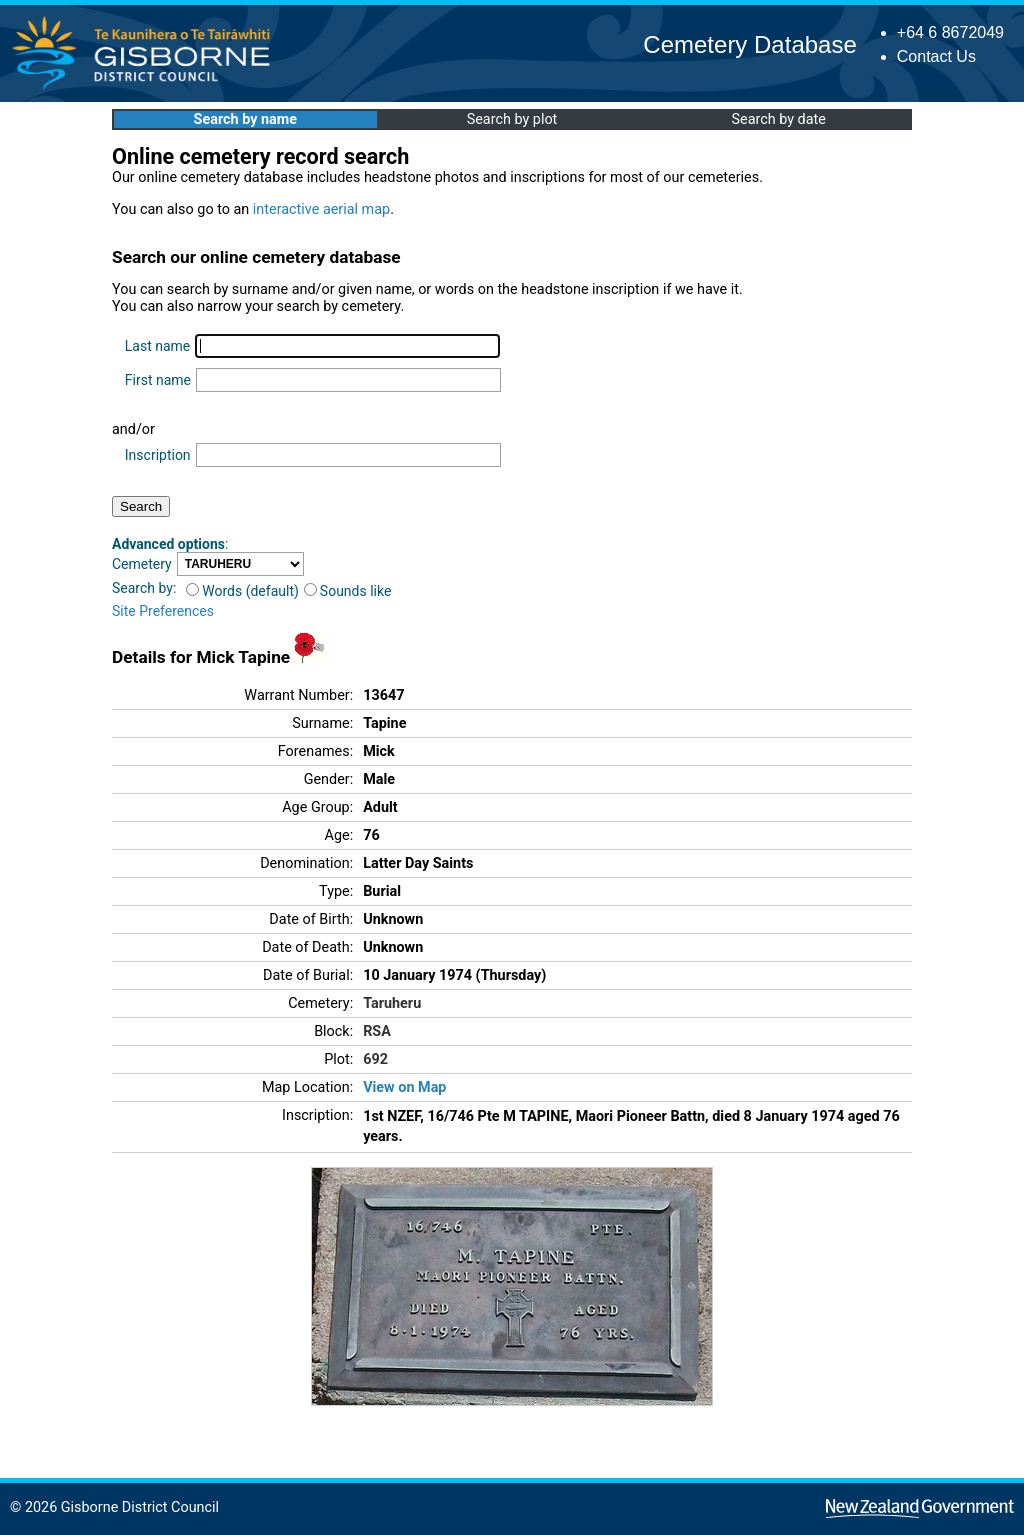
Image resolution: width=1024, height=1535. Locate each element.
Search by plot (512, 119)
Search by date (778, 119)
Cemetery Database (749, 44)
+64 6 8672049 (950, 32)
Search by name (245, 119)
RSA (377, 1031)
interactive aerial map (321, 209)
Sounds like (348, 591)
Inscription (158, 455)
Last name (157, 346)
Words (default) (242, 591)
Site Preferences (163, 611)
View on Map (404, 1087)
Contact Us (936, 56)
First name (158, 380)
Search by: (144, 588)
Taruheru (392, 1003)
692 (375, 1059)
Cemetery (142, 564)
